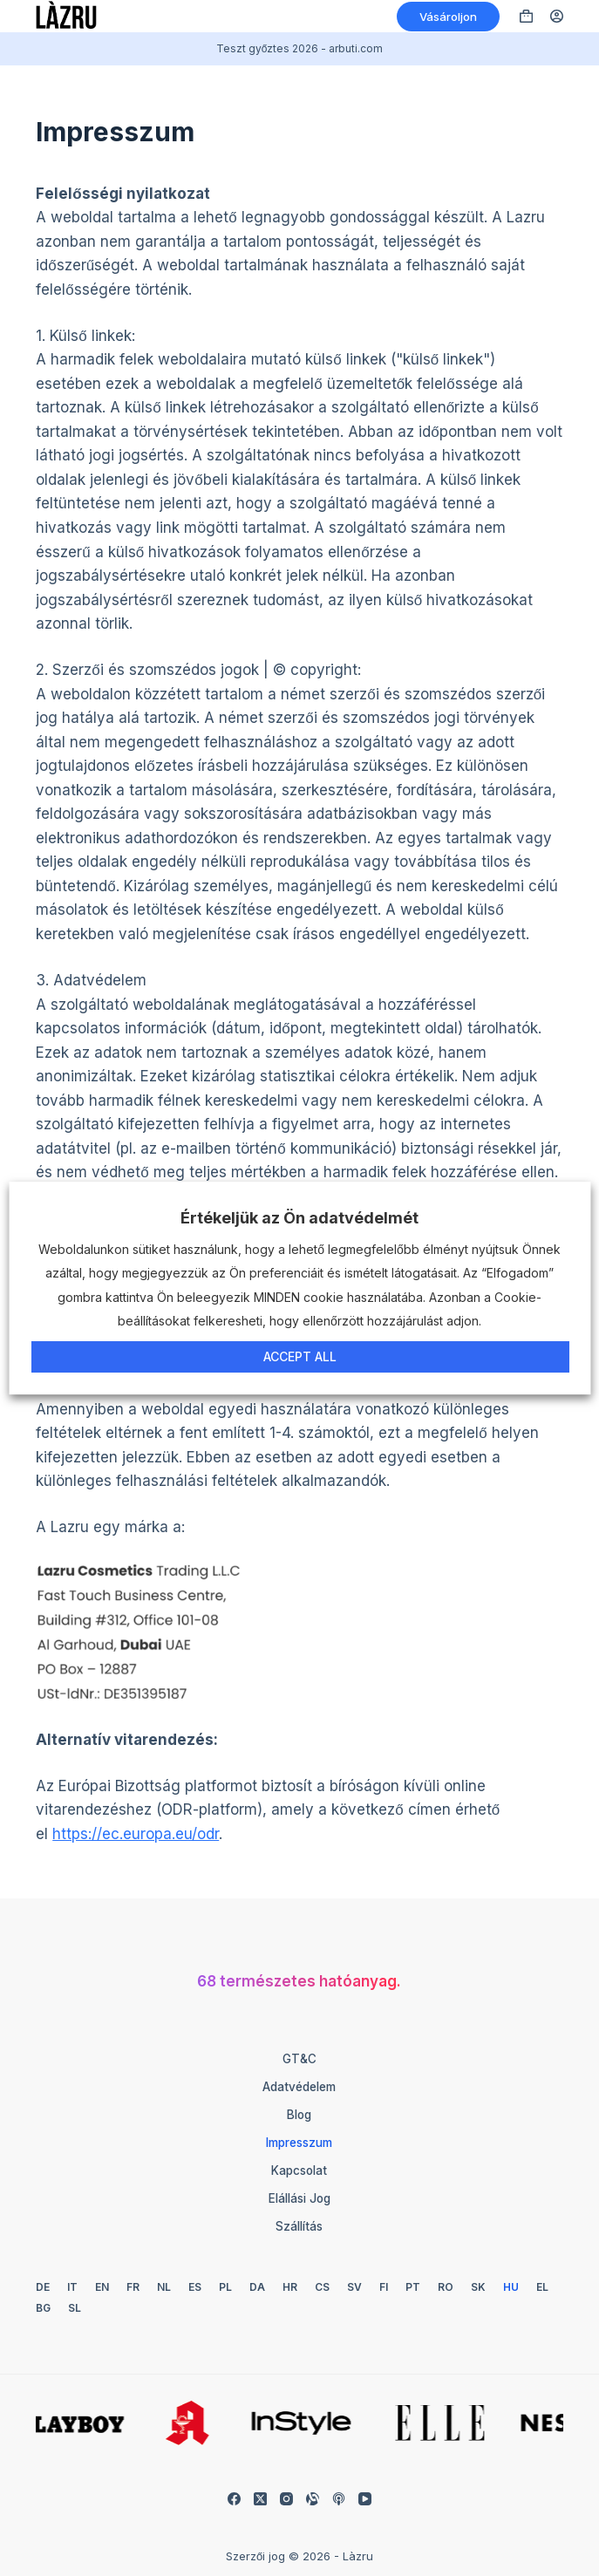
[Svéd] (354, 2287)
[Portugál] (412, 2287)
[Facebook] (234, 2498)
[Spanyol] (194, 2287)
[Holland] (164, 2287)
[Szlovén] (74, 2308)
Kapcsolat (299, 2170)
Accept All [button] (300, 1356)
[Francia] (133, 2287)
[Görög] (542, 2287)
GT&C (299, 2059)
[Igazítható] (312, 2498)
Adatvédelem (299, 2087)
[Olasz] (72, 2287)
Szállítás (299, 2226)
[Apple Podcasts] (338, 2498)
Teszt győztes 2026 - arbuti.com (300, 48)
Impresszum (299, 2143)
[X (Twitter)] (260, 2498)
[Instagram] (286, 2498)
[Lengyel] (225, 2287)
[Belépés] (556, 16)
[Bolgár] (43, 2308)
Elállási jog (299, 2198)
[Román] (445, 2287)
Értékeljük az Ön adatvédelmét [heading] (299, 1218)
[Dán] (257, 2287)
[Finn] (383, 2287)
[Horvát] (289, 2287)
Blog (299, 2115)
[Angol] (102, 2287)
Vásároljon (448, 17)
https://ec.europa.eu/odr (135, 1834)
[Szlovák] (478, 2287)
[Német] (43, 2287)
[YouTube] (364, 2498)
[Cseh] (322, 2287)
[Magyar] (511, 2287)
